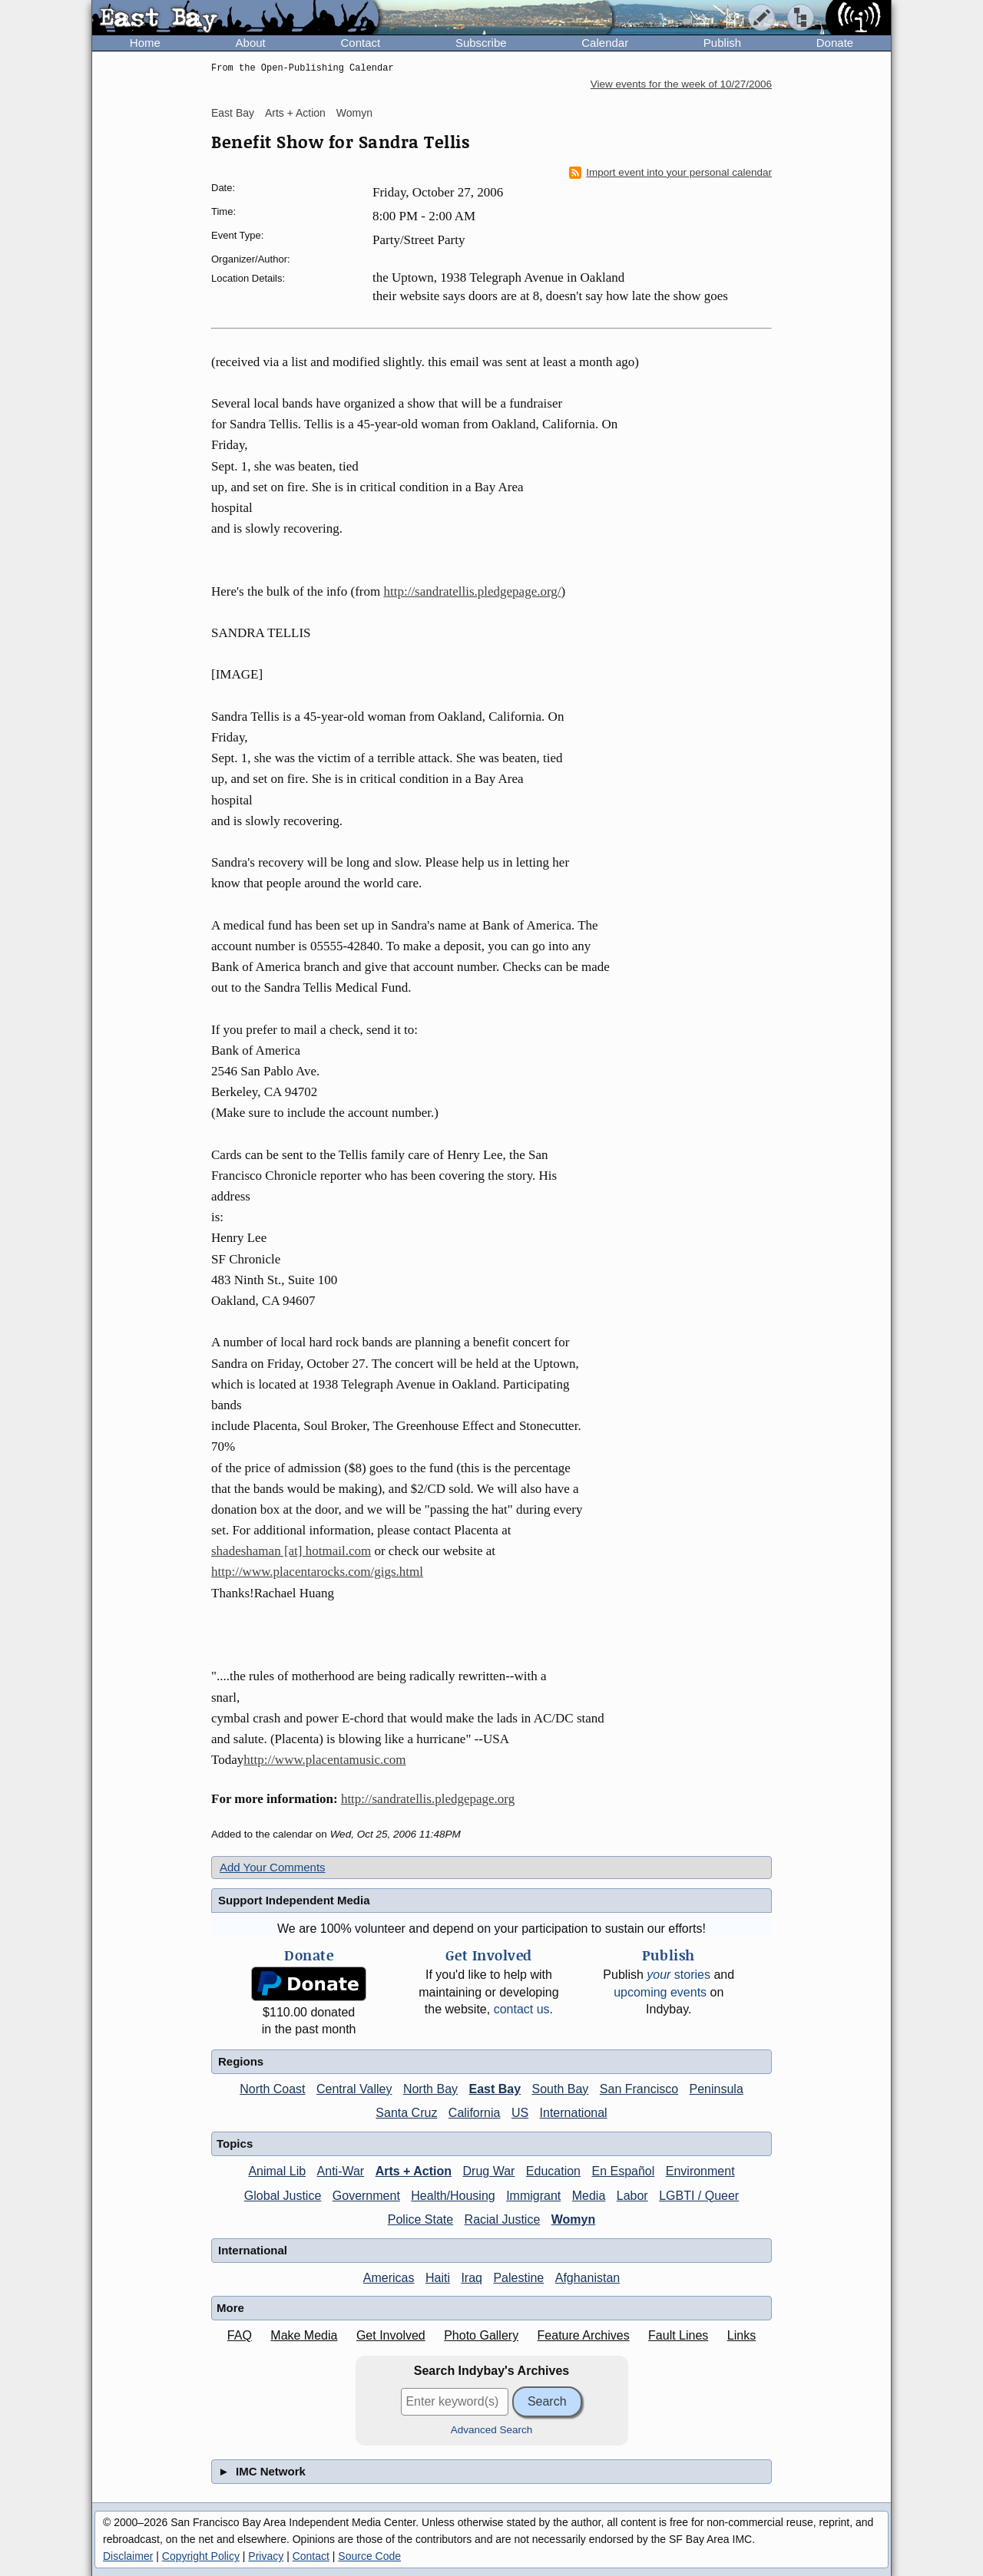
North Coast (272, 2088)
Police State (420, 2219)
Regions (240, 2061)
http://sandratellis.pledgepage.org (428, 1799)
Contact (360, 42)
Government (366, 2195)
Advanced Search (492, 2430)
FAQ (239, 2335)
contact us (522, 2009)
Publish (722, 42)
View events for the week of (681, 84)
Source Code (369, 2556)
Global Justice (283, 2195)
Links (741, 2335)
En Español (622, 2171)
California (474, 2112)
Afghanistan (588, 2277)
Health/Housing (453, 2195)
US (519, 2112)
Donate (834, 42)
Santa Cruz (406, 2112)
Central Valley (354, 2088)
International (573, 2112)
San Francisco (639, 2088)
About (251, 42)
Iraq (471, 2277)
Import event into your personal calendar (670, 173)
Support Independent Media (294, 1900)
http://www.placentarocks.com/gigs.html (317, 1571)
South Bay (560, 2088)
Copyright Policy (201, 2556)
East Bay (232, 113)
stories (678, 1974)
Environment (700, 2171)
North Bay (430, 2088)
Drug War (489, 2171)
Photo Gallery (481, 2335)
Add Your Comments (273, 1867)
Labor (632, 2195)
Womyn (354, 113)
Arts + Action (295, 113)
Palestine (518, 2277)
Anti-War (341, 2171)
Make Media (303, 2335)
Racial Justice (503, 2219)
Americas (389, 2277)
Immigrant (533, 2195)
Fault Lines (678, 2335)
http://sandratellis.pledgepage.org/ (472, 591)
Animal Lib (277, 2171)
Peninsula (716, 2088)
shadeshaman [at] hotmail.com (291, 1551)
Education (553, 2171)
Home (145, 42)
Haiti (437, 2277)
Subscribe (481, 42)
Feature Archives (584, 2335)
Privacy (265, 2556)
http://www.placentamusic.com (324, 1759)
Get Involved (390, 2335)
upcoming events (660, 1992)
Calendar (604, 42)
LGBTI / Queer (699, 2195)
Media (589, 2195)
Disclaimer (128, 2556)
